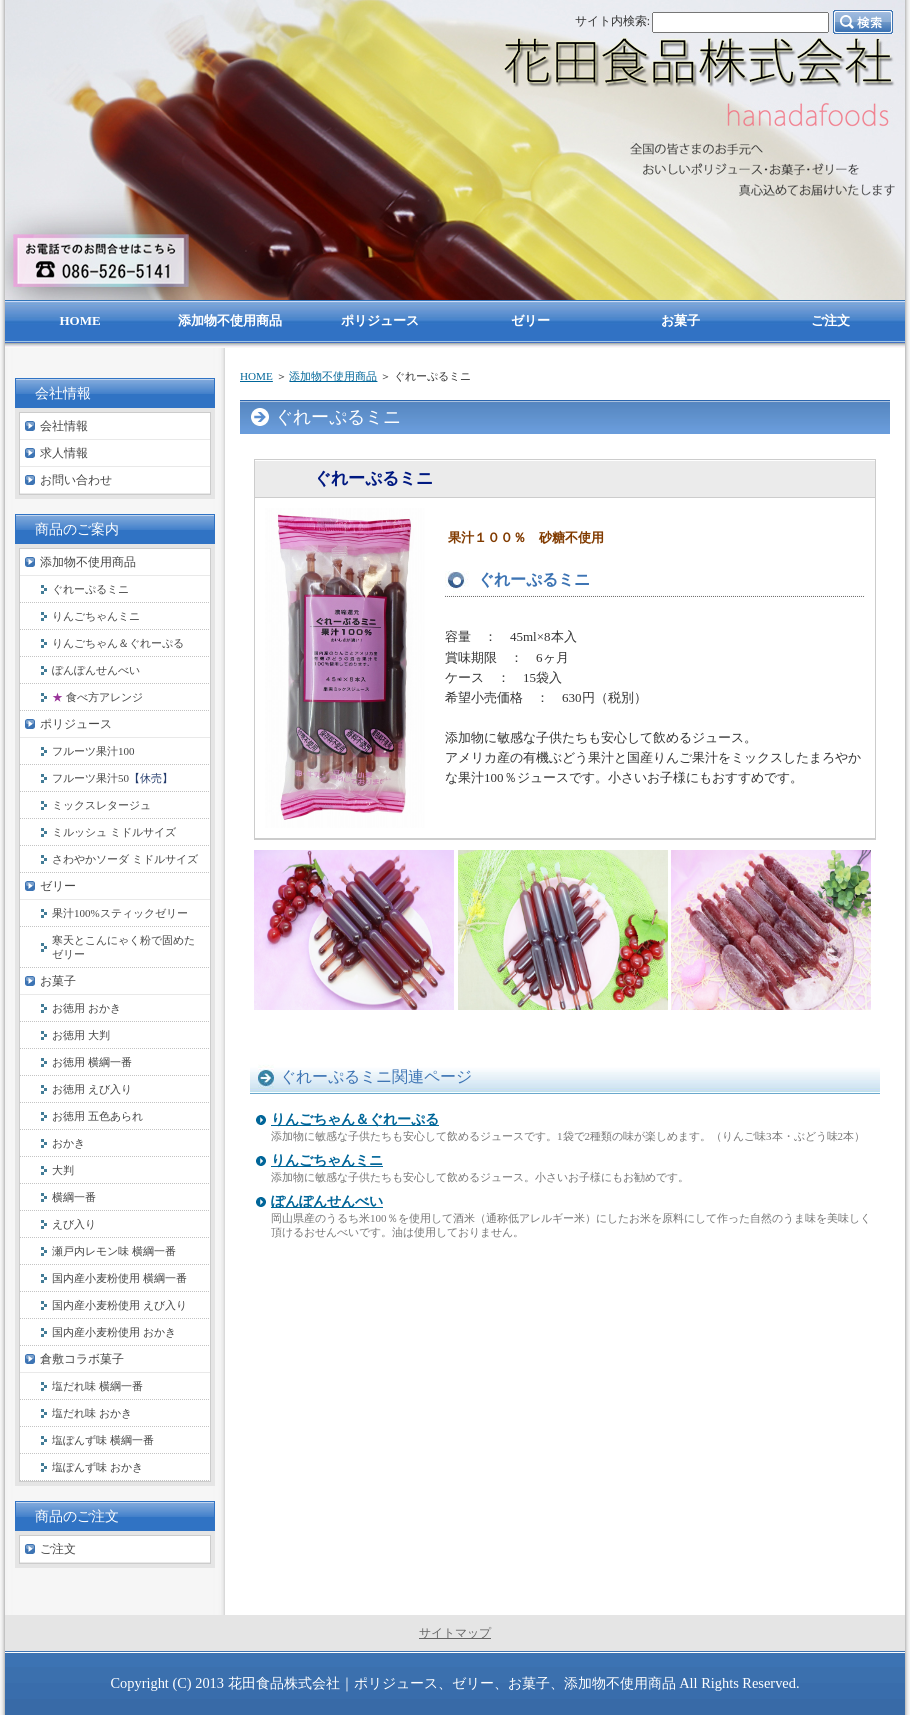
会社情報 (64, 426)
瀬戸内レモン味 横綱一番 (114, 1251)
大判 (63, 1170)
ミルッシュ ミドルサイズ (114, 832)
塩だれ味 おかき (92, 1413)
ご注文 (58, 1549)
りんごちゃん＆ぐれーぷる (355, 1119)
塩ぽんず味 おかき (97, 1467)
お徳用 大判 (81, 1035)
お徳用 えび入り (92, 1089)
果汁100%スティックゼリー (120, 913)
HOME (256, 376)
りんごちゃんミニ (327, 1160)
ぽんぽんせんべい (327, 1201)
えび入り (74, 1224)
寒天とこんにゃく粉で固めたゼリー (123, 947)
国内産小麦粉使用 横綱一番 (119, 1278)
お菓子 (58, 981)
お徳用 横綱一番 (92, 1062)
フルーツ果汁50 (112, 778)
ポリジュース (76, 724)
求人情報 (64, 453)
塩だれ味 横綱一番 (97, 1386)
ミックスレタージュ (101, 805)
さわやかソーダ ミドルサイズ (125, 859)
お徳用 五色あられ (97, 1116)
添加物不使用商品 (333, 376)
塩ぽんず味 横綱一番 (103, 1440)
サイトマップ (455, 1633)
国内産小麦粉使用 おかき (114, 1332)
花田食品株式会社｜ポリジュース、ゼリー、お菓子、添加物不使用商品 (452, 1683)
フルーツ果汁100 (93, 751)
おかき (68, 1143)
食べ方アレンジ (97, 697)
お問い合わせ (76, 480)
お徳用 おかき (86, 1008)
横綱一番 (74, 1197)
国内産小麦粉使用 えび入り (119, 1305)
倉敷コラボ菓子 (82, 1359)
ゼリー (58, 886)
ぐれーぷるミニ (90, 589)
